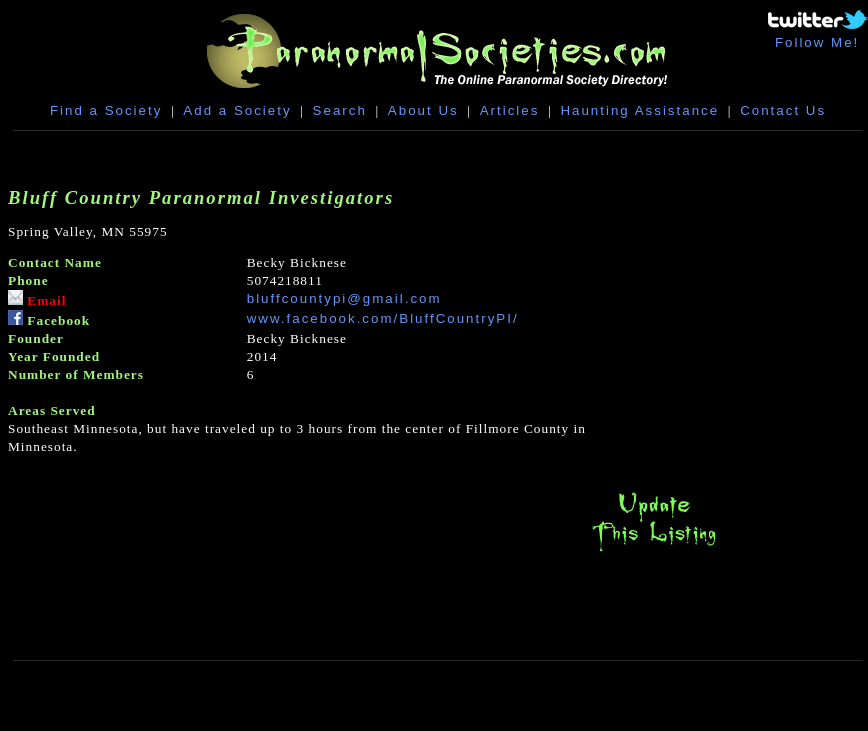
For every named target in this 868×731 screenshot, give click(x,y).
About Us (423, 110)
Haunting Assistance (639, 110)
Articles (510, 110)
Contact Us (783, 110)
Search (340, 110)
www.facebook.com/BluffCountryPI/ (383, 318)
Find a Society (106, 110)
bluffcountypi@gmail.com (344, 298)
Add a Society (237, 110)
